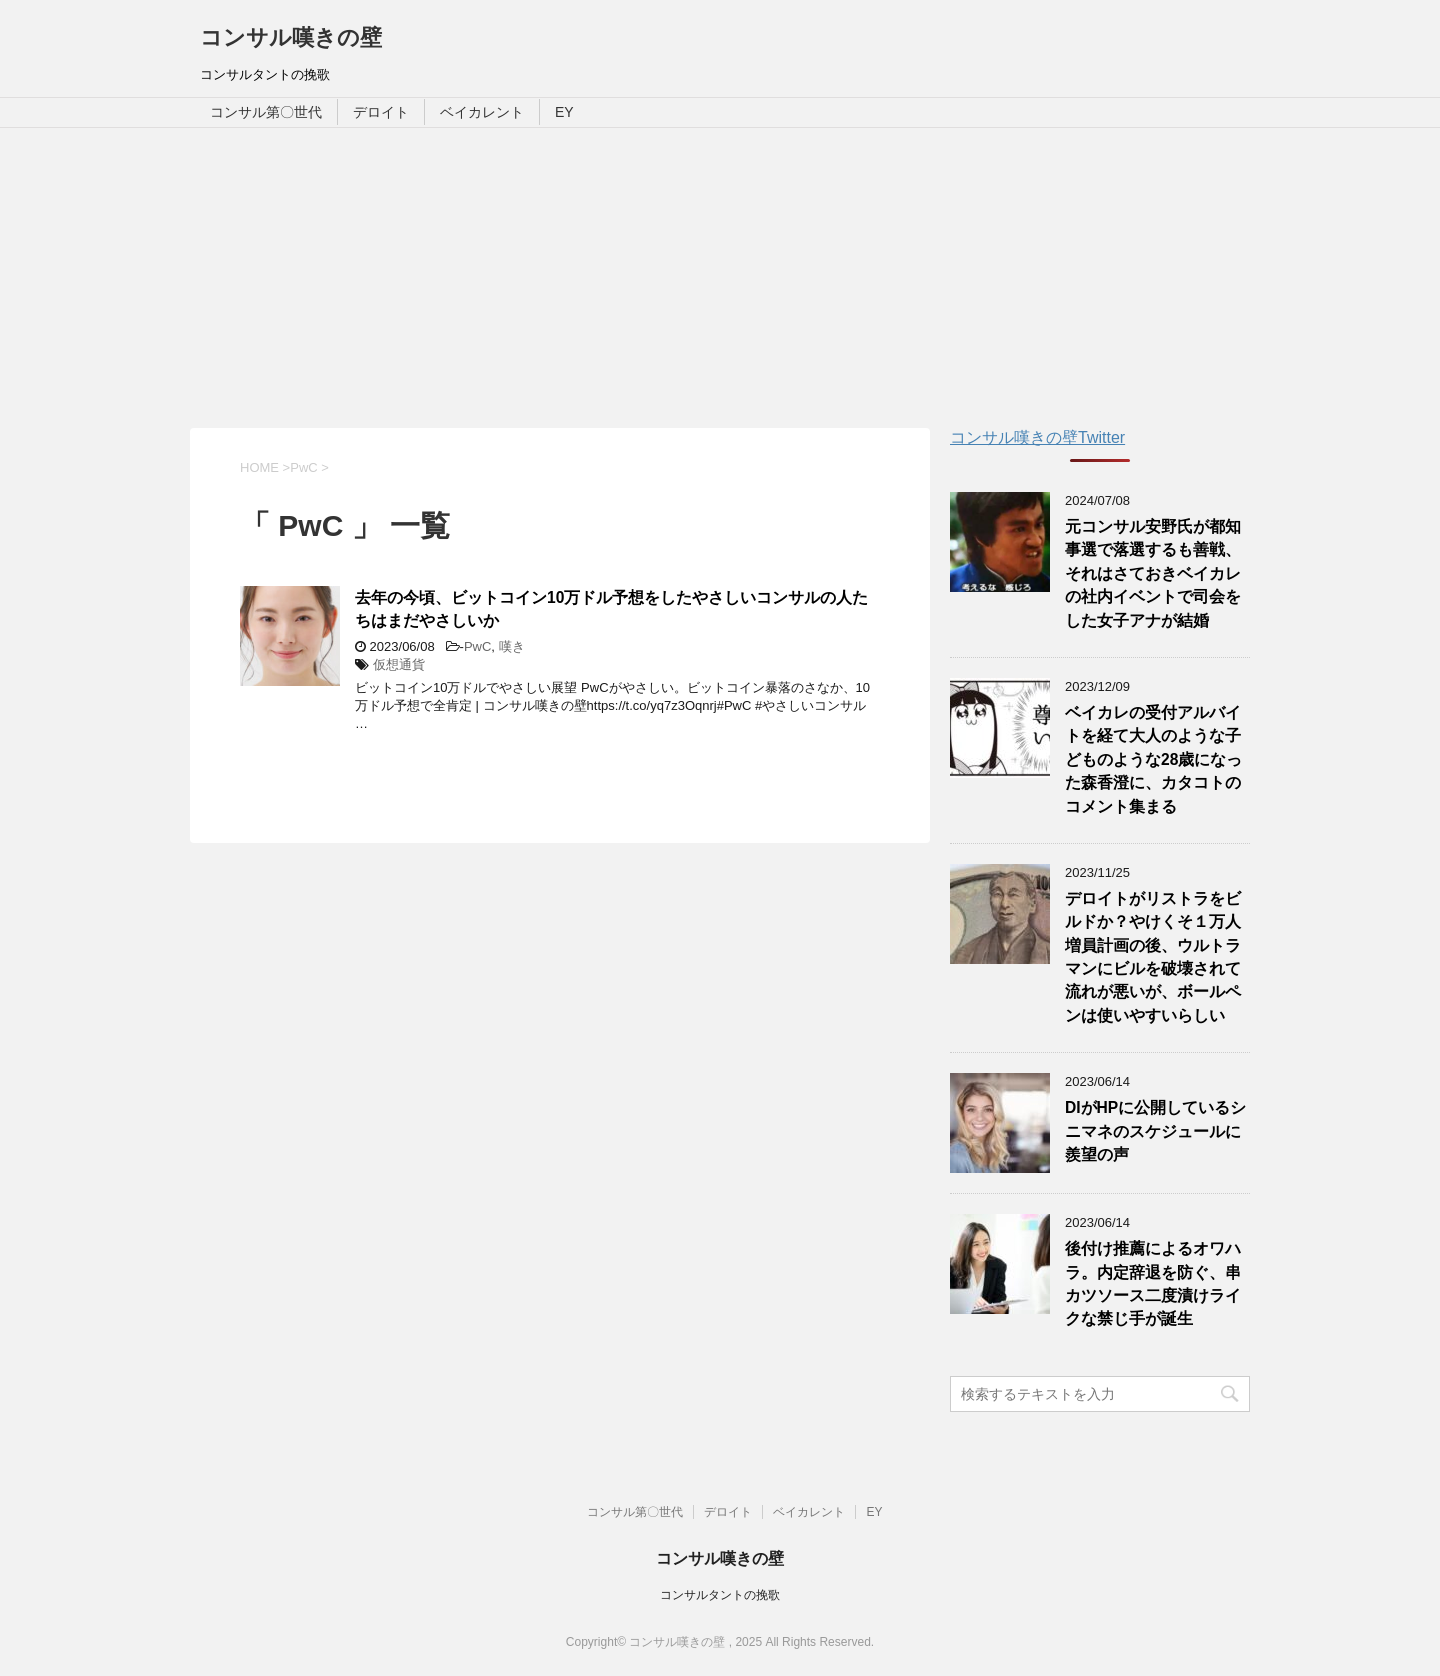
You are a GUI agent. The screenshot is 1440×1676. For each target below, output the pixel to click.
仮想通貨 (399, 664)
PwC (477, 646)
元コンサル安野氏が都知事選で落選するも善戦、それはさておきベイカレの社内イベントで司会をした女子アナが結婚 (1153, 573)
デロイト (381, 112)
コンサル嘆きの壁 (291, 37)
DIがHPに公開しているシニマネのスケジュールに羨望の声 (1155, 1131)
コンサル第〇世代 (266, 112)
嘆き (512, 646)
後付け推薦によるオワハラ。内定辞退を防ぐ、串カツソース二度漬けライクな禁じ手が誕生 (1153, 1283)
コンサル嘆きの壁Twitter (1037, 437)
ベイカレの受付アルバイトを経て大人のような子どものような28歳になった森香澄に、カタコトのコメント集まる (1153, 759)
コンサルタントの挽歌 (720, 1595)
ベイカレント (482, 112)
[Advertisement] (720, 278)
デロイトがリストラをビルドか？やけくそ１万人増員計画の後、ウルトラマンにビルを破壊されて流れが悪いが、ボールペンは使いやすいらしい (1153, 957)
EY (564, 112)
